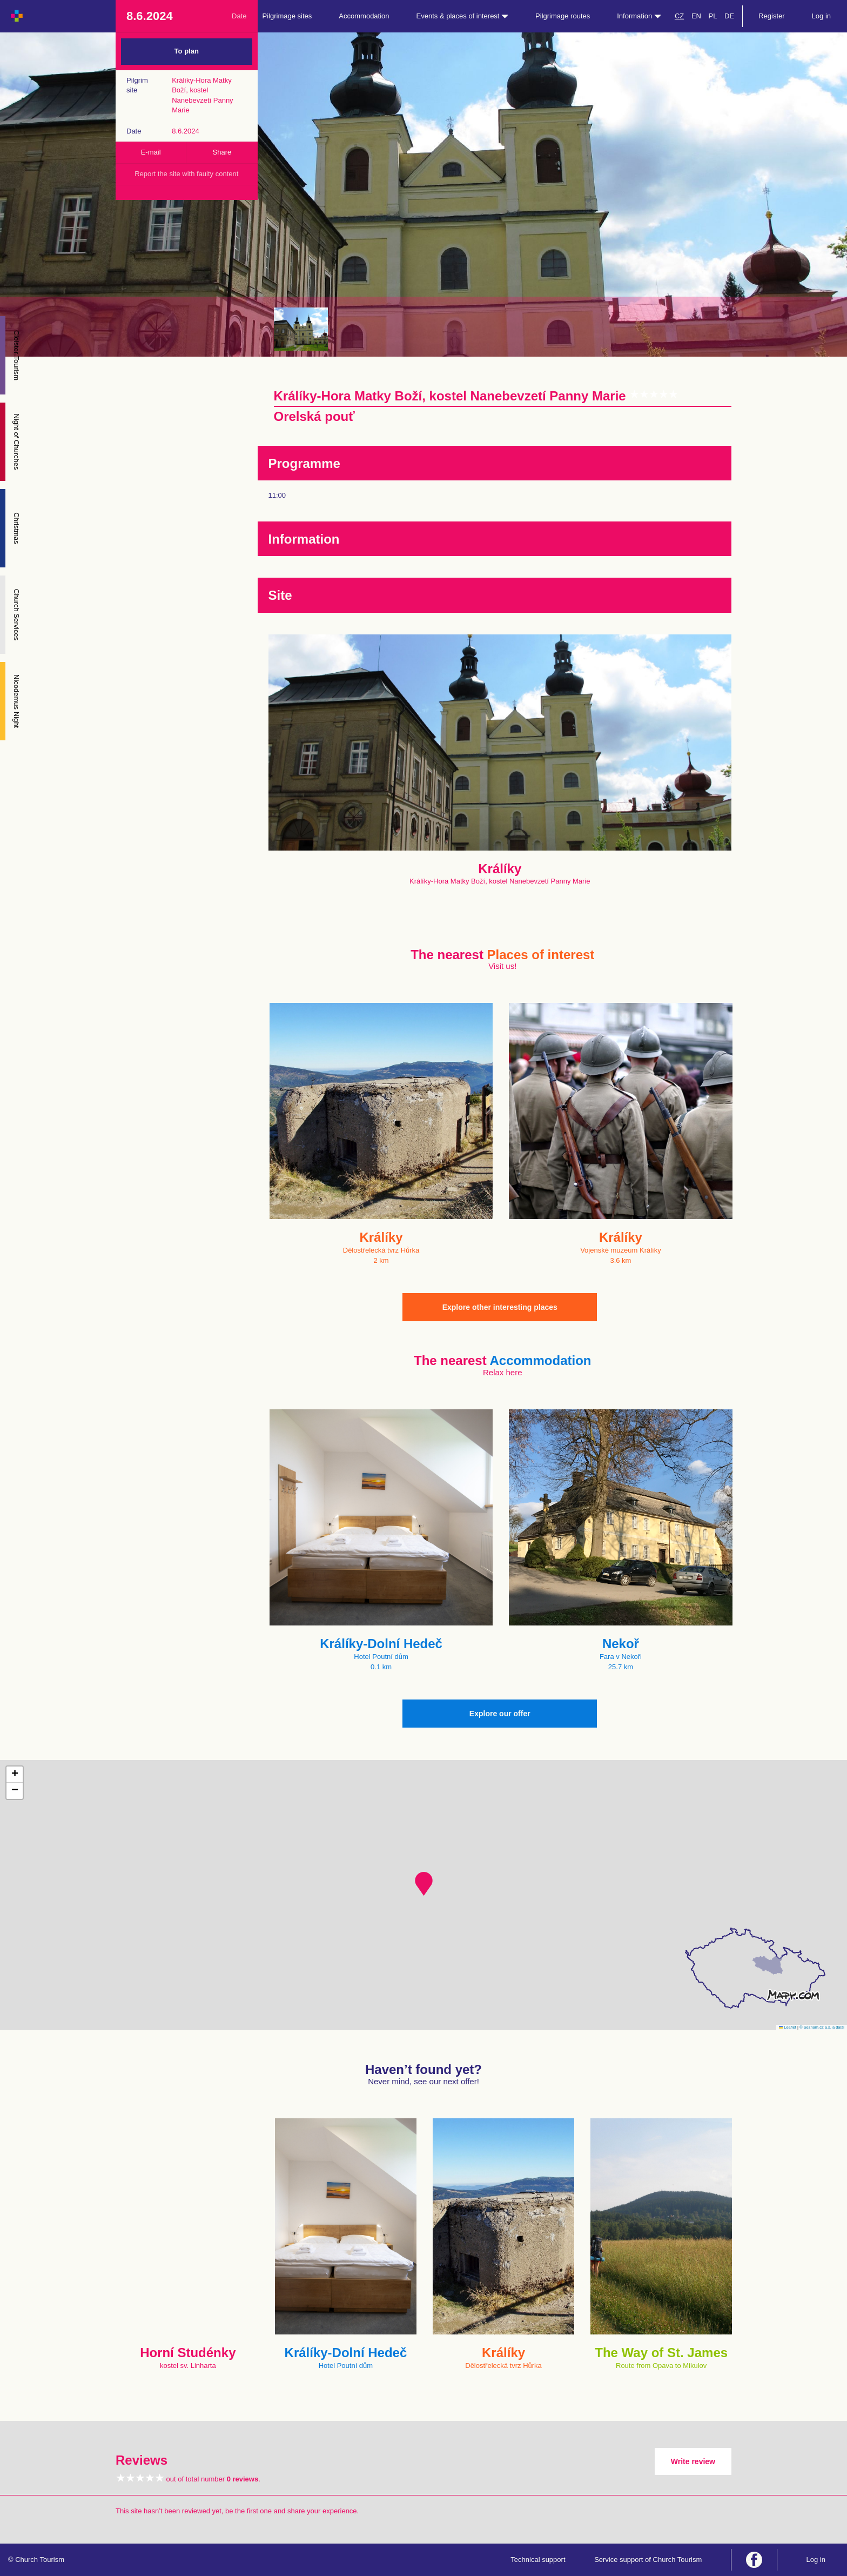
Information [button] (639, 16)
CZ (679, 16)
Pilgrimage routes (562, 16)
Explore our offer (499, 1713)
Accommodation (364, 16)
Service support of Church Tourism (648, 2559)
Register (771, 16)
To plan (186, 51)
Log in (821, 16)
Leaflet (787, 2027)
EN (696, 16)
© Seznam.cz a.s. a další (821, 2027)
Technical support (537, 2559)
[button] (424, 1884)
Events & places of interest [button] (462, 16)
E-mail (151, 152)
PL (713, 16)
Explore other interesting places (499, 1307)
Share (222, 152)
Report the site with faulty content (186, 174)
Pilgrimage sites (287, 16)
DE (729, 16)
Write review (693, 2461)
